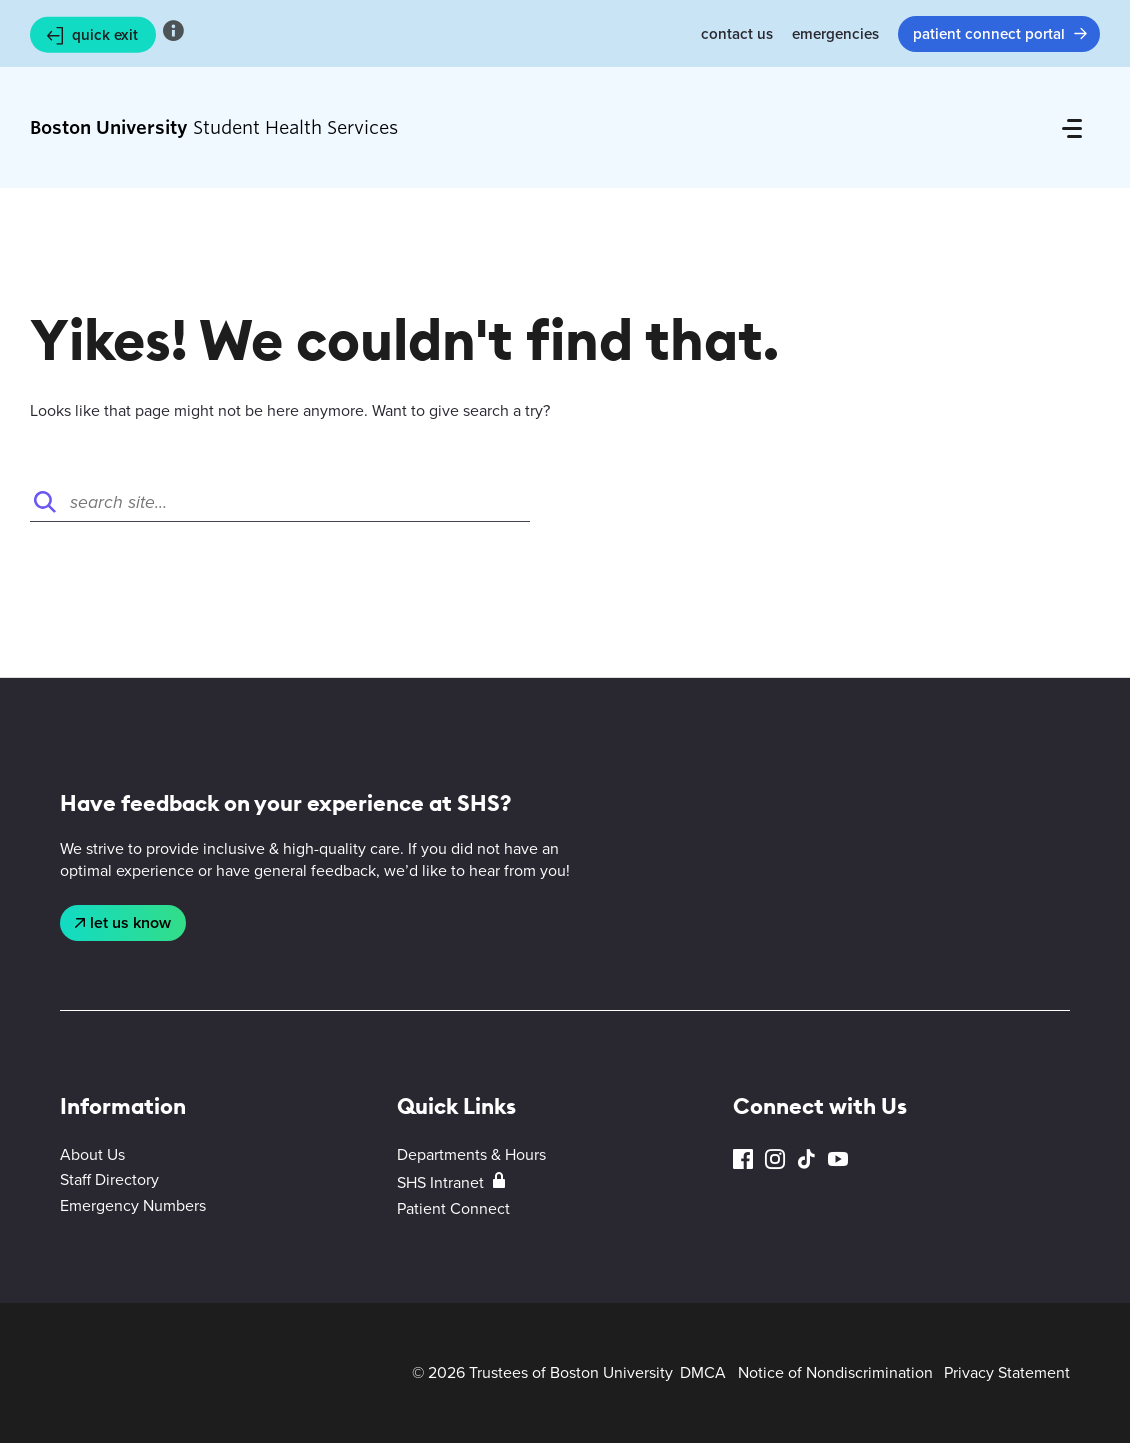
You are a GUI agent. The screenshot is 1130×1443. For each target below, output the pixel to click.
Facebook (743, 1159)
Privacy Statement (1007, 1372)
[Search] (280, 502)
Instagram (775, 1159)
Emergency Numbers (133, 1205)
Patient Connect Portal (989, 34)
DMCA (703, 1372)
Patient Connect (453, 1208)
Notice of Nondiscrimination (835, 1372)
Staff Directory (109, 1179)
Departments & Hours (471, 1154)
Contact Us (737, 34)
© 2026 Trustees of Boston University (542, 1372)
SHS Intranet (440, 1182)
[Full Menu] (1072, 128)
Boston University (116, 1373)
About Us (92, 1154)
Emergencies (835, 34)
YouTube (838, 1159)
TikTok (806, 1159)
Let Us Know (130, 922)
